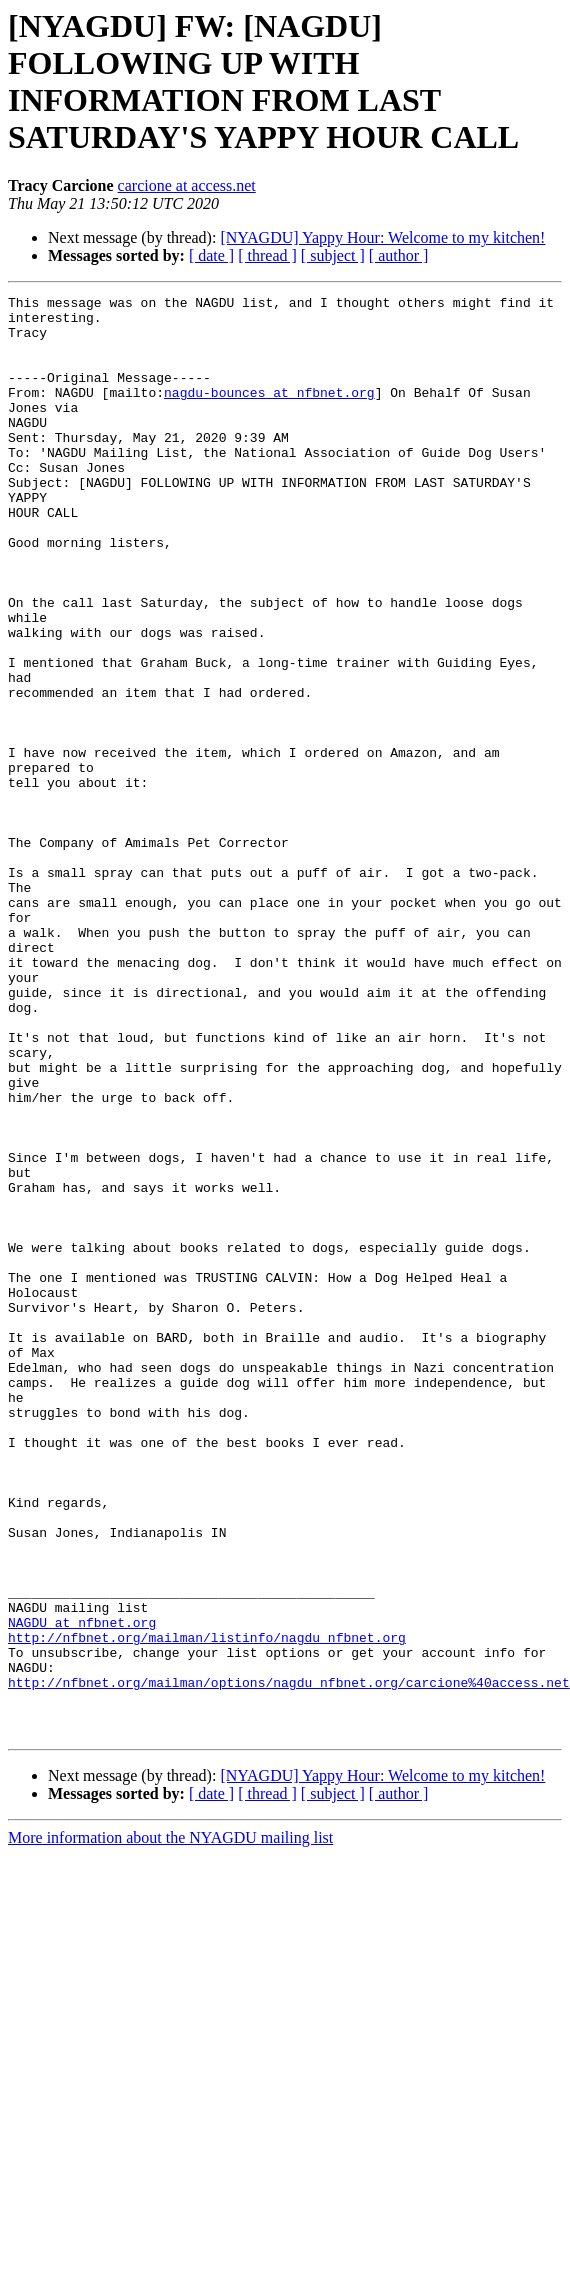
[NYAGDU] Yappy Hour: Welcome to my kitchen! (382, 237)
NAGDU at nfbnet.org (82, 1889)
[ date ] (211, 255)
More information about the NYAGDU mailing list (170, 2125)
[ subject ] (333, 255)
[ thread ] (267, 255)
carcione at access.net (187, 185)
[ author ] (399, 255)
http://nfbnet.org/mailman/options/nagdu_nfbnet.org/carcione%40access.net (289, 1961)
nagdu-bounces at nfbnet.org (269, 413)
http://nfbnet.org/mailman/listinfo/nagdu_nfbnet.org (207, 1907)
